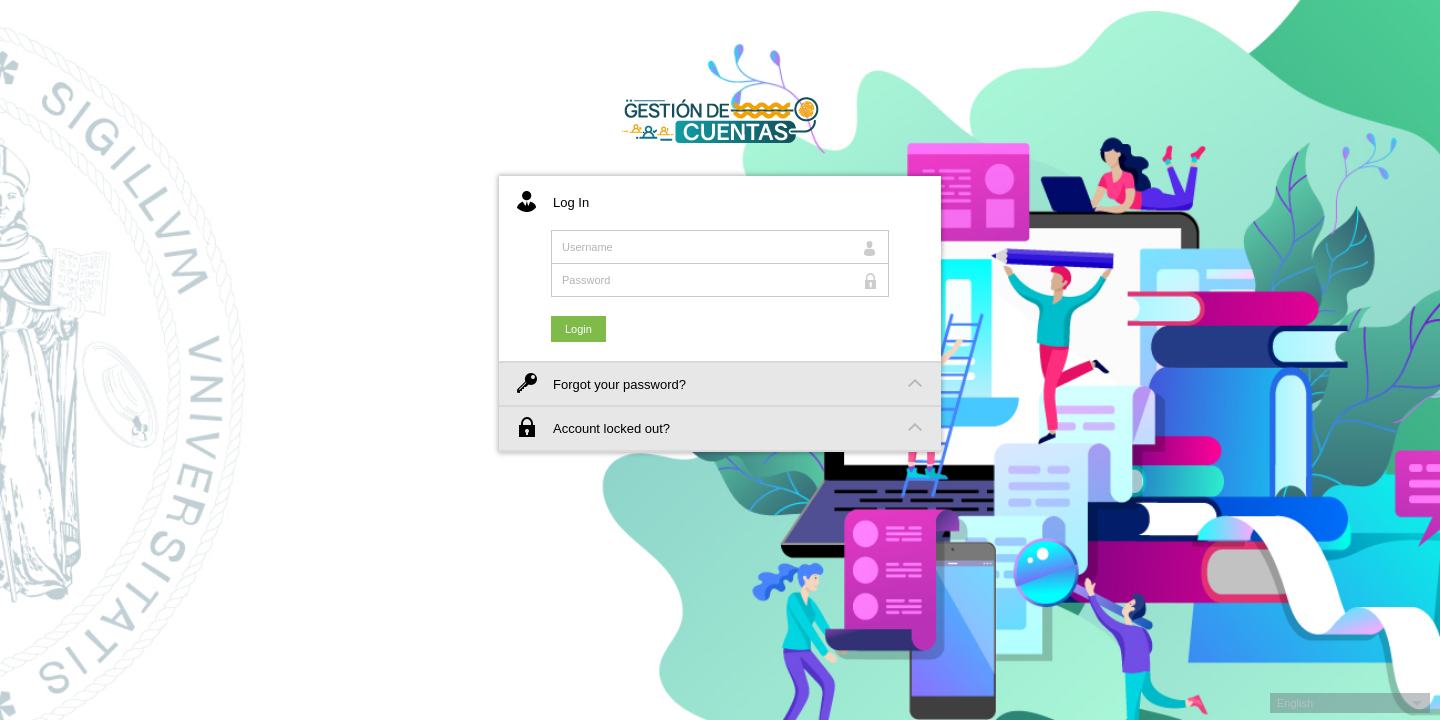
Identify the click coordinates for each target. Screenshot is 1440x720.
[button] (1350, 703)
